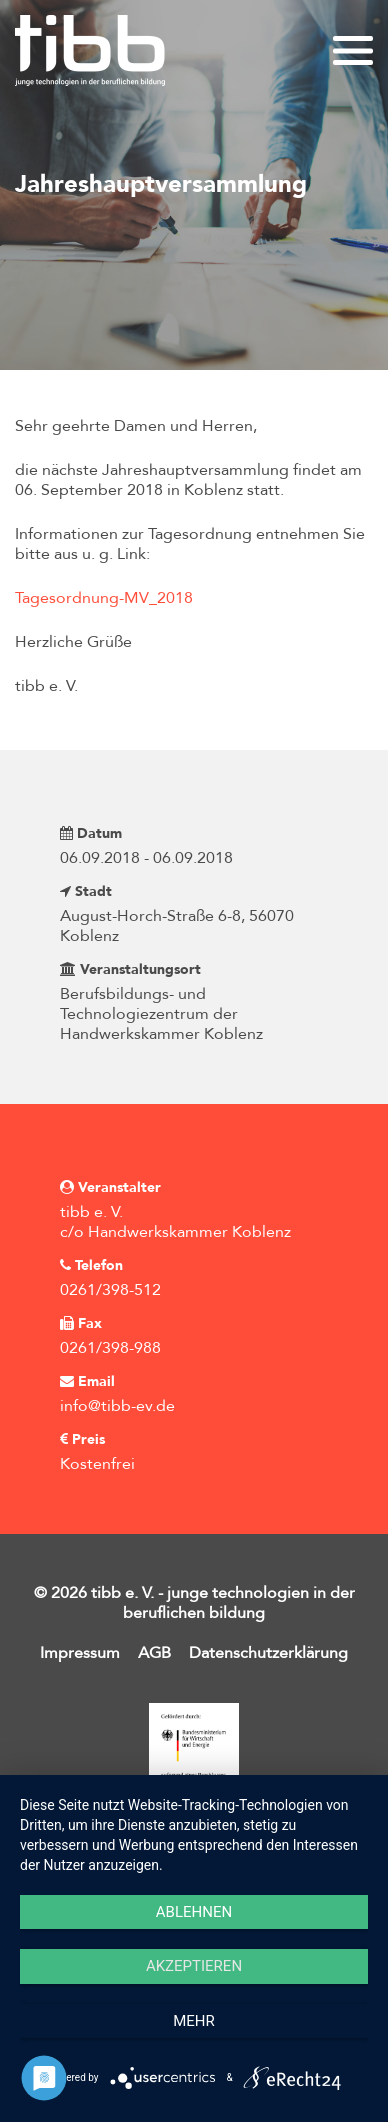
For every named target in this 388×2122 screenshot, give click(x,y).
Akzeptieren (194, 1966)
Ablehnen (194, 1912)
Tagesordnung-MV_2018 (104, 598)
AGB (154, 1653)
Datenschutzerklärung (268, 1653)
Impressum (80, 1653)
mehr (194, 2021)
